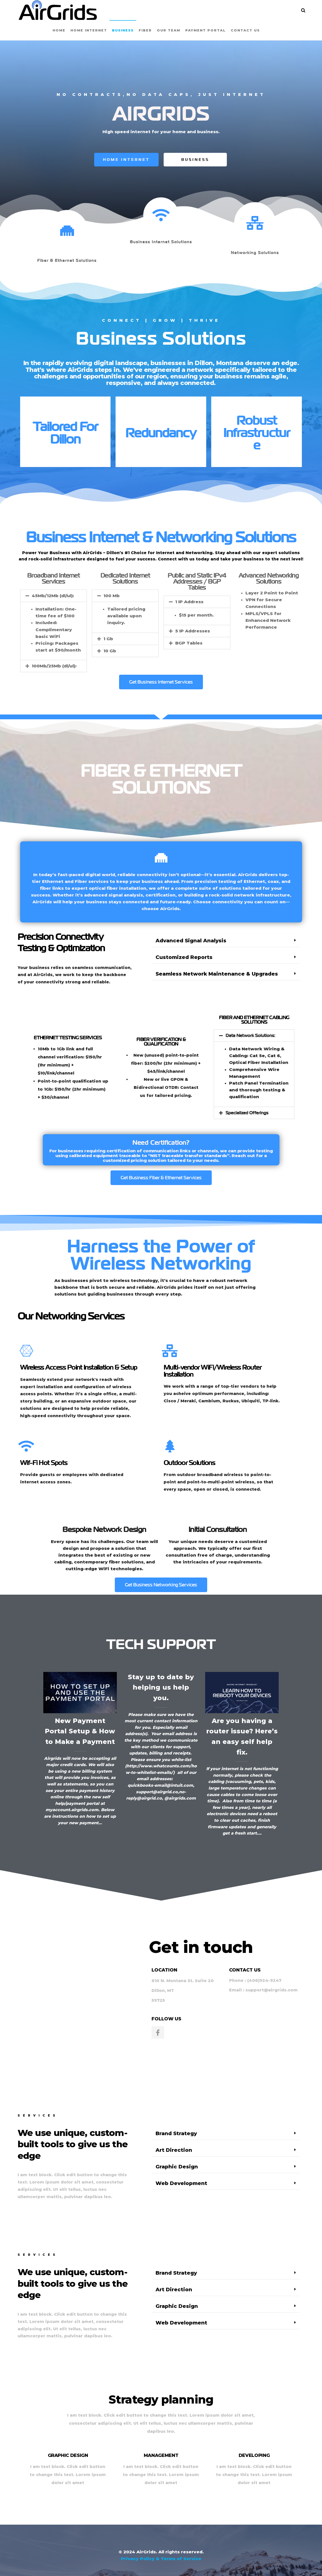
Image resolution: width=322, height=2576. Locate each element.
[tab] (53, 596)
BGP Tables (188, 643)
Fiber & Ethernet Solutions (67, 260)
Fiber (145, 30)
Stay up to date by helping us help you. (161, 1687)
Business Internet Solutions (161, 241)
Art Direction (174, 2150)
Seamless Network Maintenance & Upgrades (217, 974)
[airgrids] (76, 1990)
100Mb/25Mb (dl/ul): (54, 665)
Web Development (181, 2183)
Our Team (168, 30)
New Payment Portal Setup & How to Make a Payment (80, 1731)
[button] (126, 159)
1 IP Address (189, 601)
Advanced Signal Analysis (191, 941)
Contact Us (245, 30)
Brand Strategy (176, 2133)
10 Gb (109, 650)
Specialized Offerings (247, 1113)
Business (123, 30)
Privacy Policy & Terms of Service (161, 2558)
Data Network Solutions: (250, 1035)
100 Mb (111, 595)
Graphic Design (177, 2167)
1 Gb (108, 638)
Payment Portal (205, 30)
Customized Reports (184, 957)
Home (59, 30)
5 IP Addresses (192, 630)
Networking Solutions (255, 252)
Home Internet (88, 30)
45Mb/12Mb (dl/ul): (53, 595)
